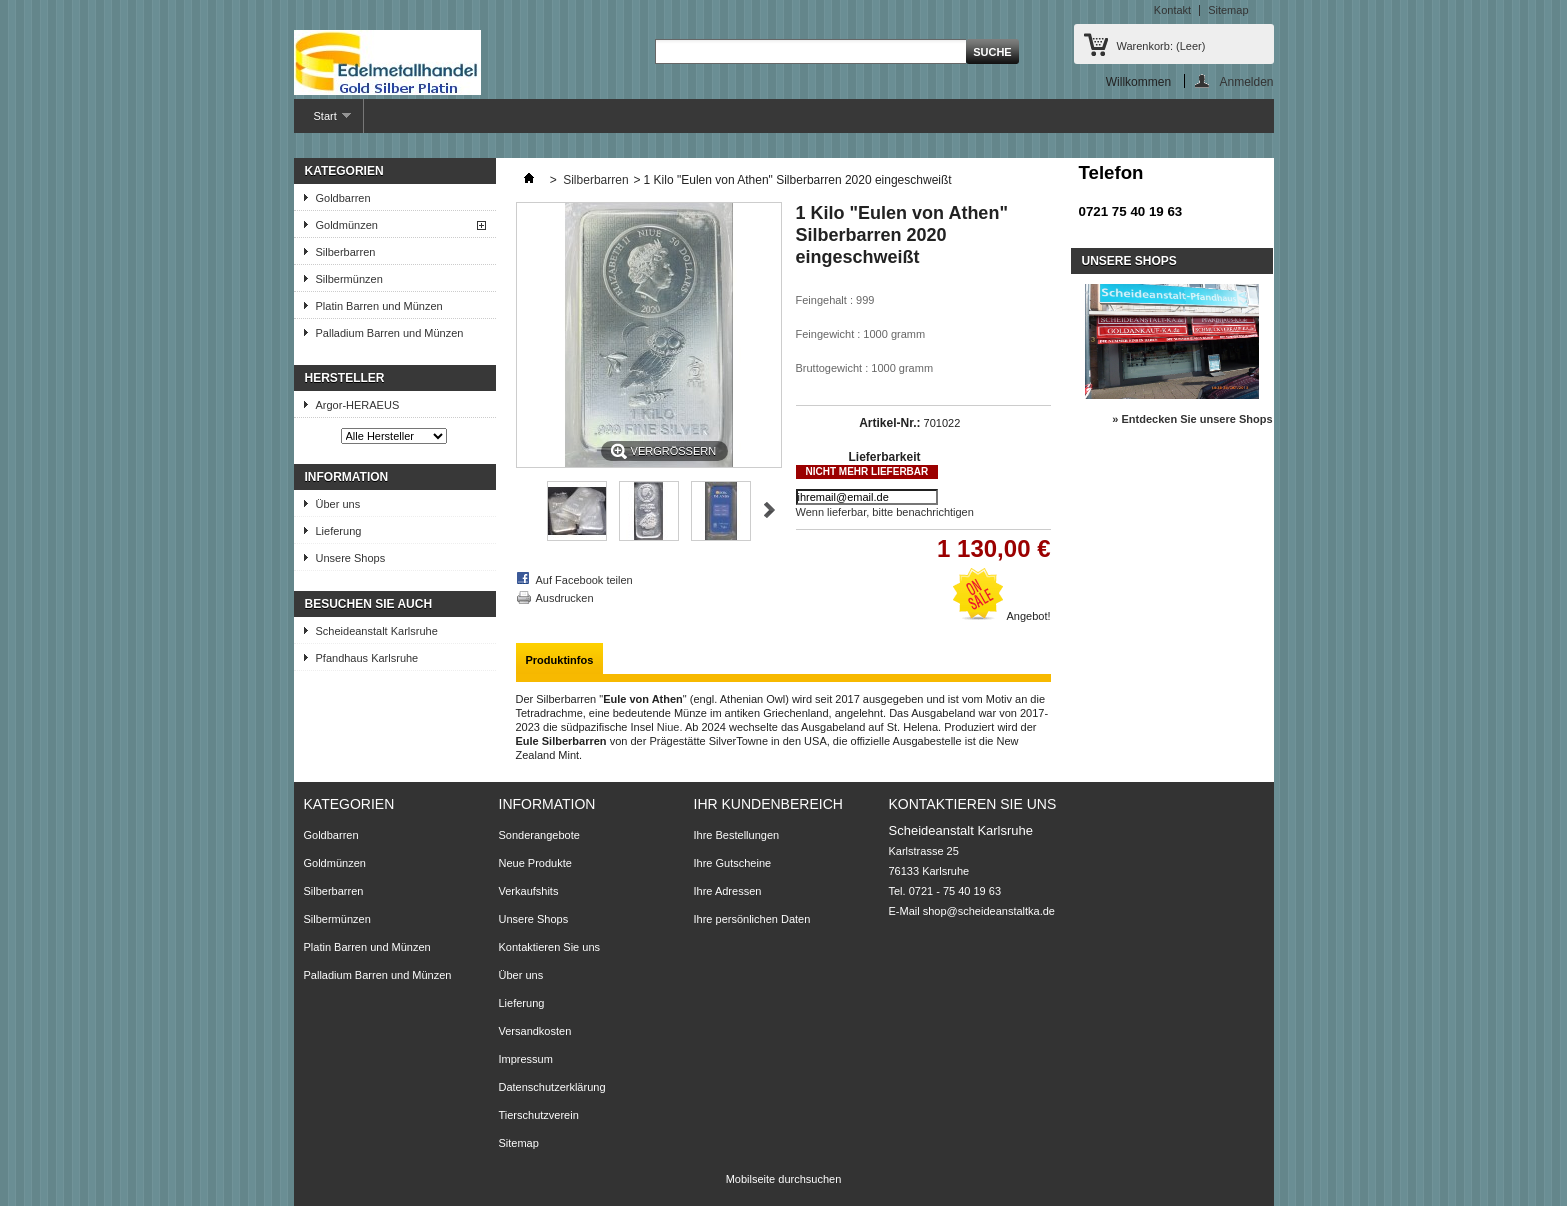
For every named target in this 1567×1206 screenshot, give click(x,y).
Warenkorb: (1161, 46)
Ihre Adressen (728, 891)
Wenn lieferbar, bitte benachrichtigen (885, 512)
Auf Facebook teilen (584, 580)
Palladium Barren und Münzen (390, 333)
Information (347, 477)
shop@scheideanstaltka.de (989, 911)
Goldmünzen (347, 225)
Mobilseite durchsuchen (784, 1179)
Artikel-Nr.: (889, 423)
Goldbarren (343, 198)
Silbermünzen (349, 279)
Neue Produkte (535, 863)
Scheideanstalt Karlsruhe (377, 631)
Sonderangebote (539, 835)
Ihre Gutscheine (733, 863)
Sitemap (1228, 10)
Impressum (526, 1059)
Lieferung (339, 531)
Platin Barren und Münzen (379, 306)
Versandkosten (535, 1031)
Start (323, 121)
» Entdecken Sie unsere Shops (1192, 419)
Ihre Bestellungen (737, 835)
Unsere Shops (351, 558)
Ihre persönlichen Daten (752, 919)
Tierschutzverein (539, 1115)
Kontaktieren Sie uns (550, 947)
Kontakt (1172, 10)
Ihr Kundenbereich (768, 804)
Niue (668, 727)
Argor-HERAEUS (358, 405)
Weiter (769, 510)
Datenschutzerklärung (552, 1087)
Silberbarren (346, 252)
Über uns (338, 504)
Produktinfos (560, 660)
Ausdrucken (565, 598)
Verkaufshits (529, 891)
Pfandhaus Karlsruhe (367, 658)
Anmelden (1246, 81)
